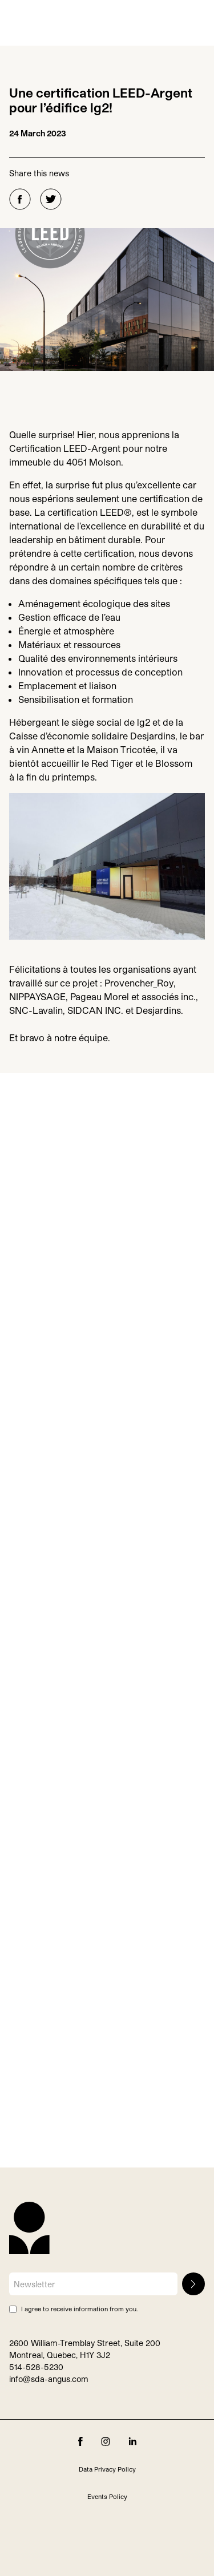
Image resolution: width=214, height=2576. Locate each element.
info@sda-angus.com (48, 2379)
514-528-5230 (36, 2367)
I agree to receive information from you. (79, 2308)
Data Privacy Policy (107, 2469)
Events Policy (107, 2496)
